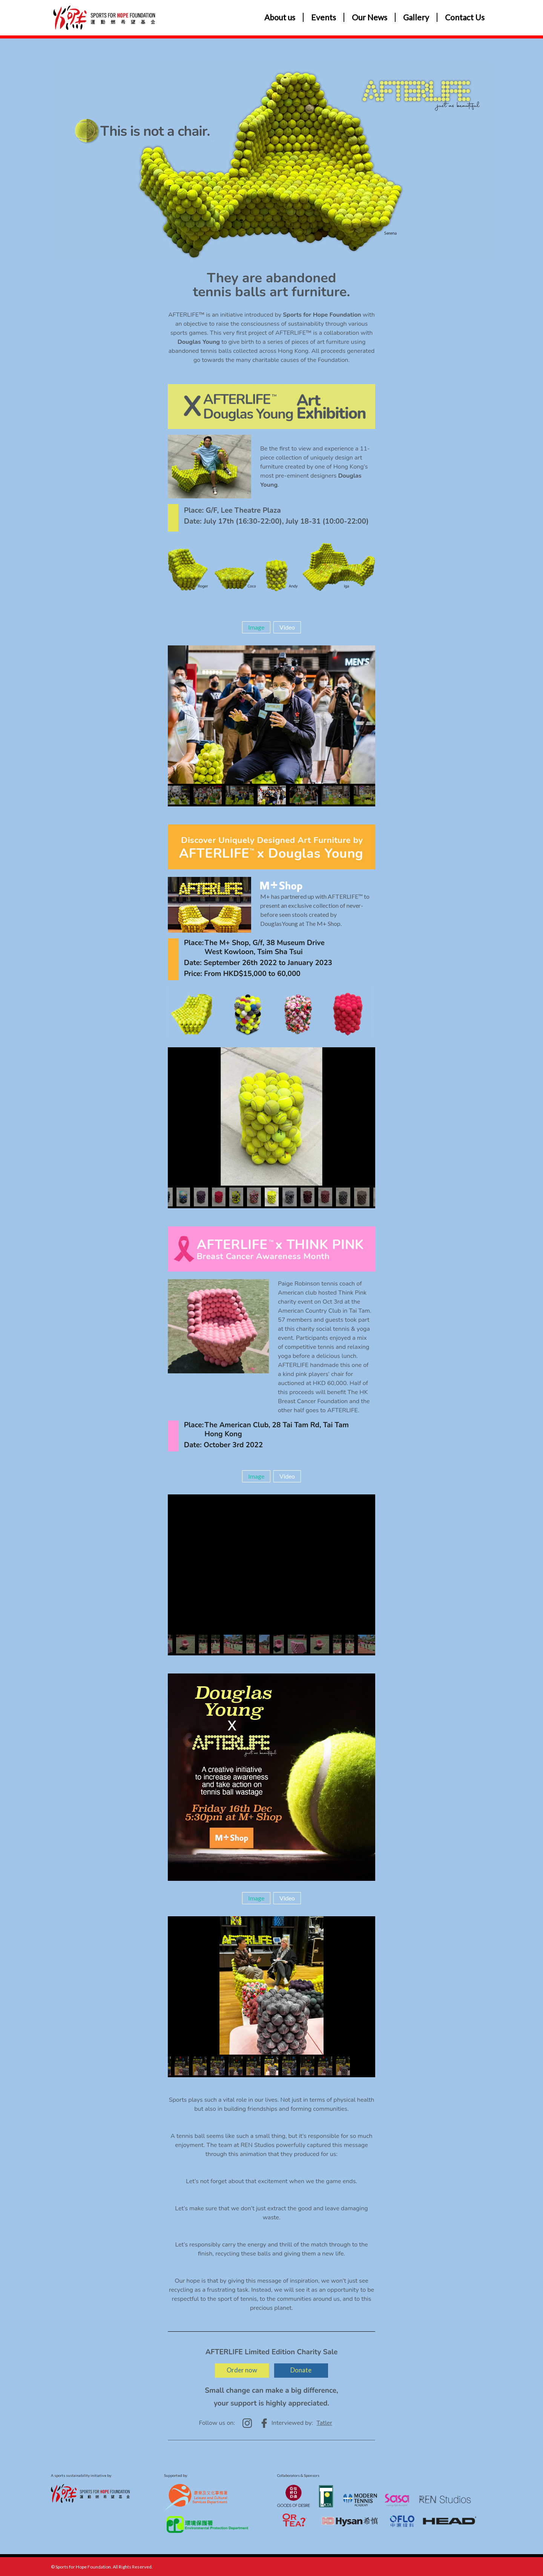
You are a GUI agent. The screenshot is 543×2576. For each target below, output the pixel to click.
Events (323, 17)
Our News (369, 17)
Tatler (324, 2422)
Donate (303, 2370)
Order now (239, 2370)
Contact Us (465, 17)
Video (287, 627)
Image (256, 627)
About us (279, 17)
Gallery (416, 17)
